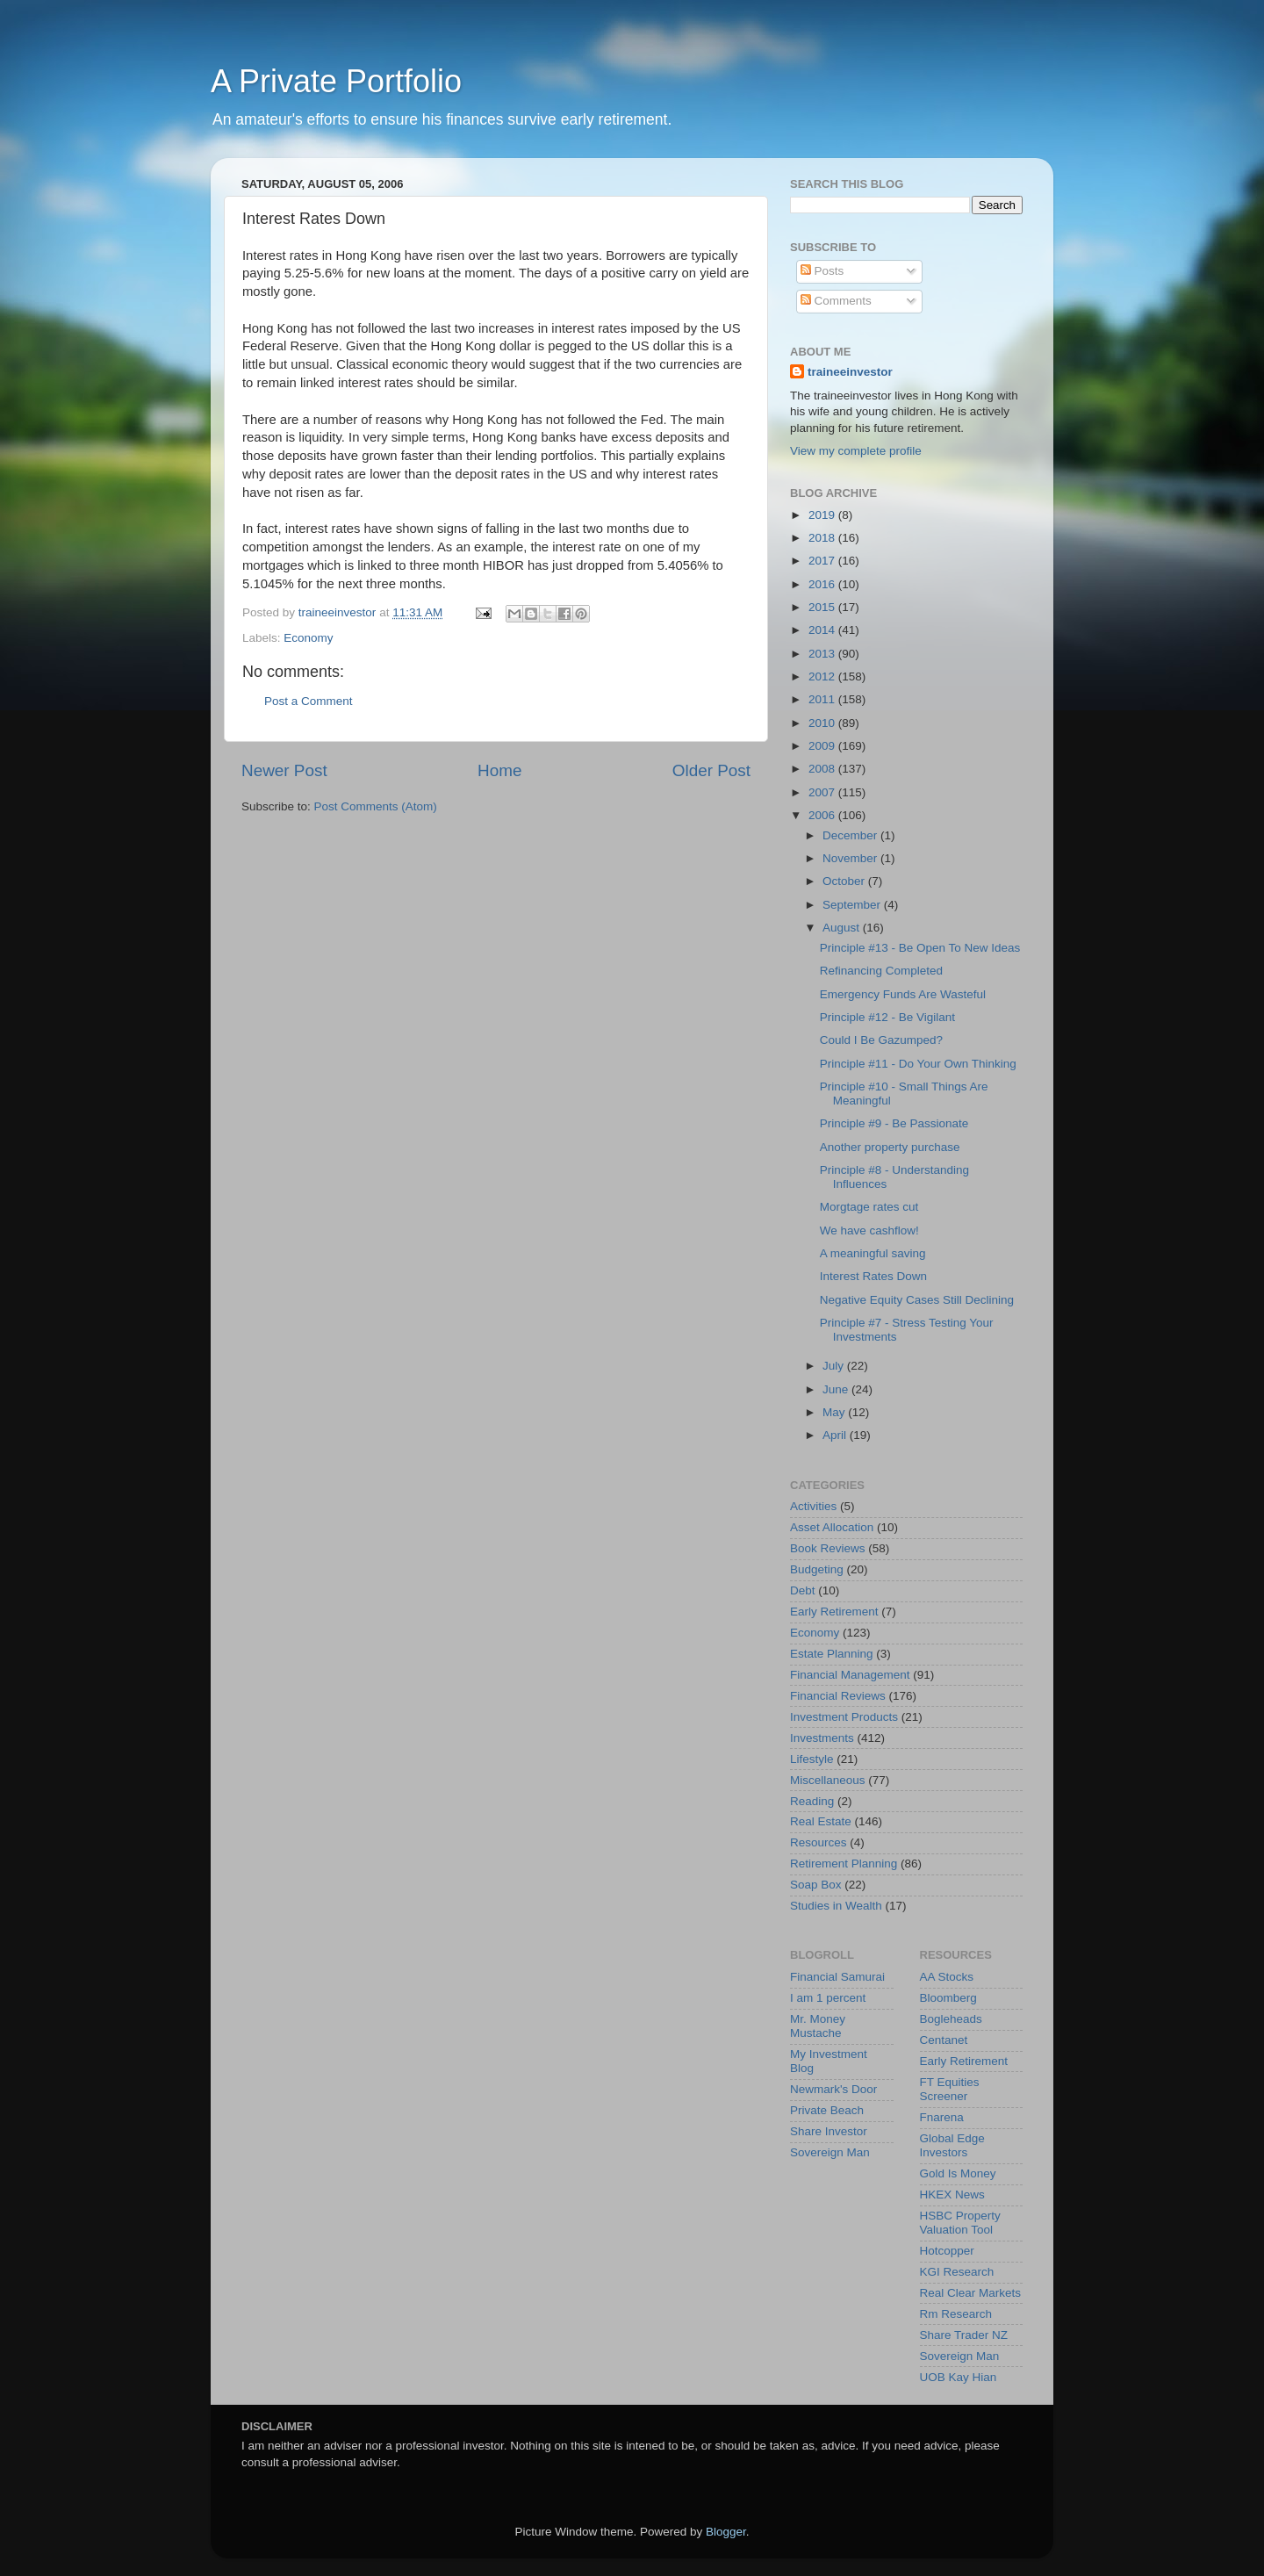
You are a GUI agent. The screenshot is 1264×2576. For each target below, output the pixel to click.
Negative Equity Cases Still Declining (917, 1299)
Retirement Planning (843, 1863)
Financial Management (850, 1674)
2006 (823, 815)
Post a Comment (308, 701)
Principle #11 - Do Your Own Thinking (918, 1063)
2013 (823, 653)
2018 (823, 537)
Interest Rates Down (873, 1276)
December (851, 835)
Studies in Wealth (836, 1905)
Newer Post (284, 770)
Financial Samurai (837, 1976)
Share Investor (828, 2131)
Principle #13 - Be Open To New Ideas (920, 947)
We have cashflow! (869, 1230)
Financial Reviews (838, 1695)
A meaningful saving (873, 1253)
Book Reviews (827, 1548)
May (835, 1412)
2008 (823, 768)
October (845, 881)
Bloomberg (948, 1997)
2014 (823, 630)
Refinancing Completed (881, 970)
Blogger (726, 2531)
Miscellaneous (827, 1780)
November (851, 858)
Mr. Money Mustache (817, 2026)
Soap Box (816, 1884)
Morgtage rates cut (869, 1206)
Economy (308, 637)
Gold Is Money (958, 2173)
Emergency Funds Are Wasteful (903, 994)
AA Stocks (947, 1976)
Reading (812, 1801)
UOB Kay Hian (958, 2377)
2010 (823, 723)
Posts (822, 270)
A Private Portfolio (336, 81)
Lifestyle (812, 1759)
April (836, 1435)
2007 (823, 792)
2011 (823, 699)
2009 (823, 745)
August (842, 927)
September (853, 904)
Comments (836, 300)
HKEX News (952, 2194)
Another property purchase (890, 1147)
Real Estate (820, 1821)
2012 (823, 676)
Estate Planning (831, 1653)
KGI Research (957, 2271)
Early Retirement (834, 1611)
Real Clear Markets (971, 2292)
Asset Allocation (831, 1527)
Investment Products (844, 1716)
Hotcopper (947, 2250)
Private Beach (827, 2110)
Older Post (711, 770)
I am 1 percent (827, 1997)
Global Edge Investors (952, 2145)
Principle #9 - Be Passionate (894, 1123)
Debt (802, 1590)
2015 (823, 607)
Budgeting (817, 1569)
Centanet (944, 2040)
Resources (818, 1842)
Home (499, 770)
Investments (822, 1738)
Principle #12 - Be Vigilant (887, 1017)
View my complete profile (856, 450)
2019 (823, 515)
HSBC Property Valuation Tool (960, 2222)
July (834, 1365)
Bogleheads (951, 2019)
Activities (813, 1506)
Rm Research (956, 2314)
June (836, 1389)
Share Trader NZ (964, 2335)
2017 (823, 560)
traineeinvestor (850, 371)
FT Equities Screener (950, 2089)
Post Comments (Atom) (375, 806)
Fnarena (942, 2117)
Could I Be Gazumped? (881, 1040)
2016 (823, 584)
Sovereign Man (830, 2152)
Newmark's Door (833, 2089)
